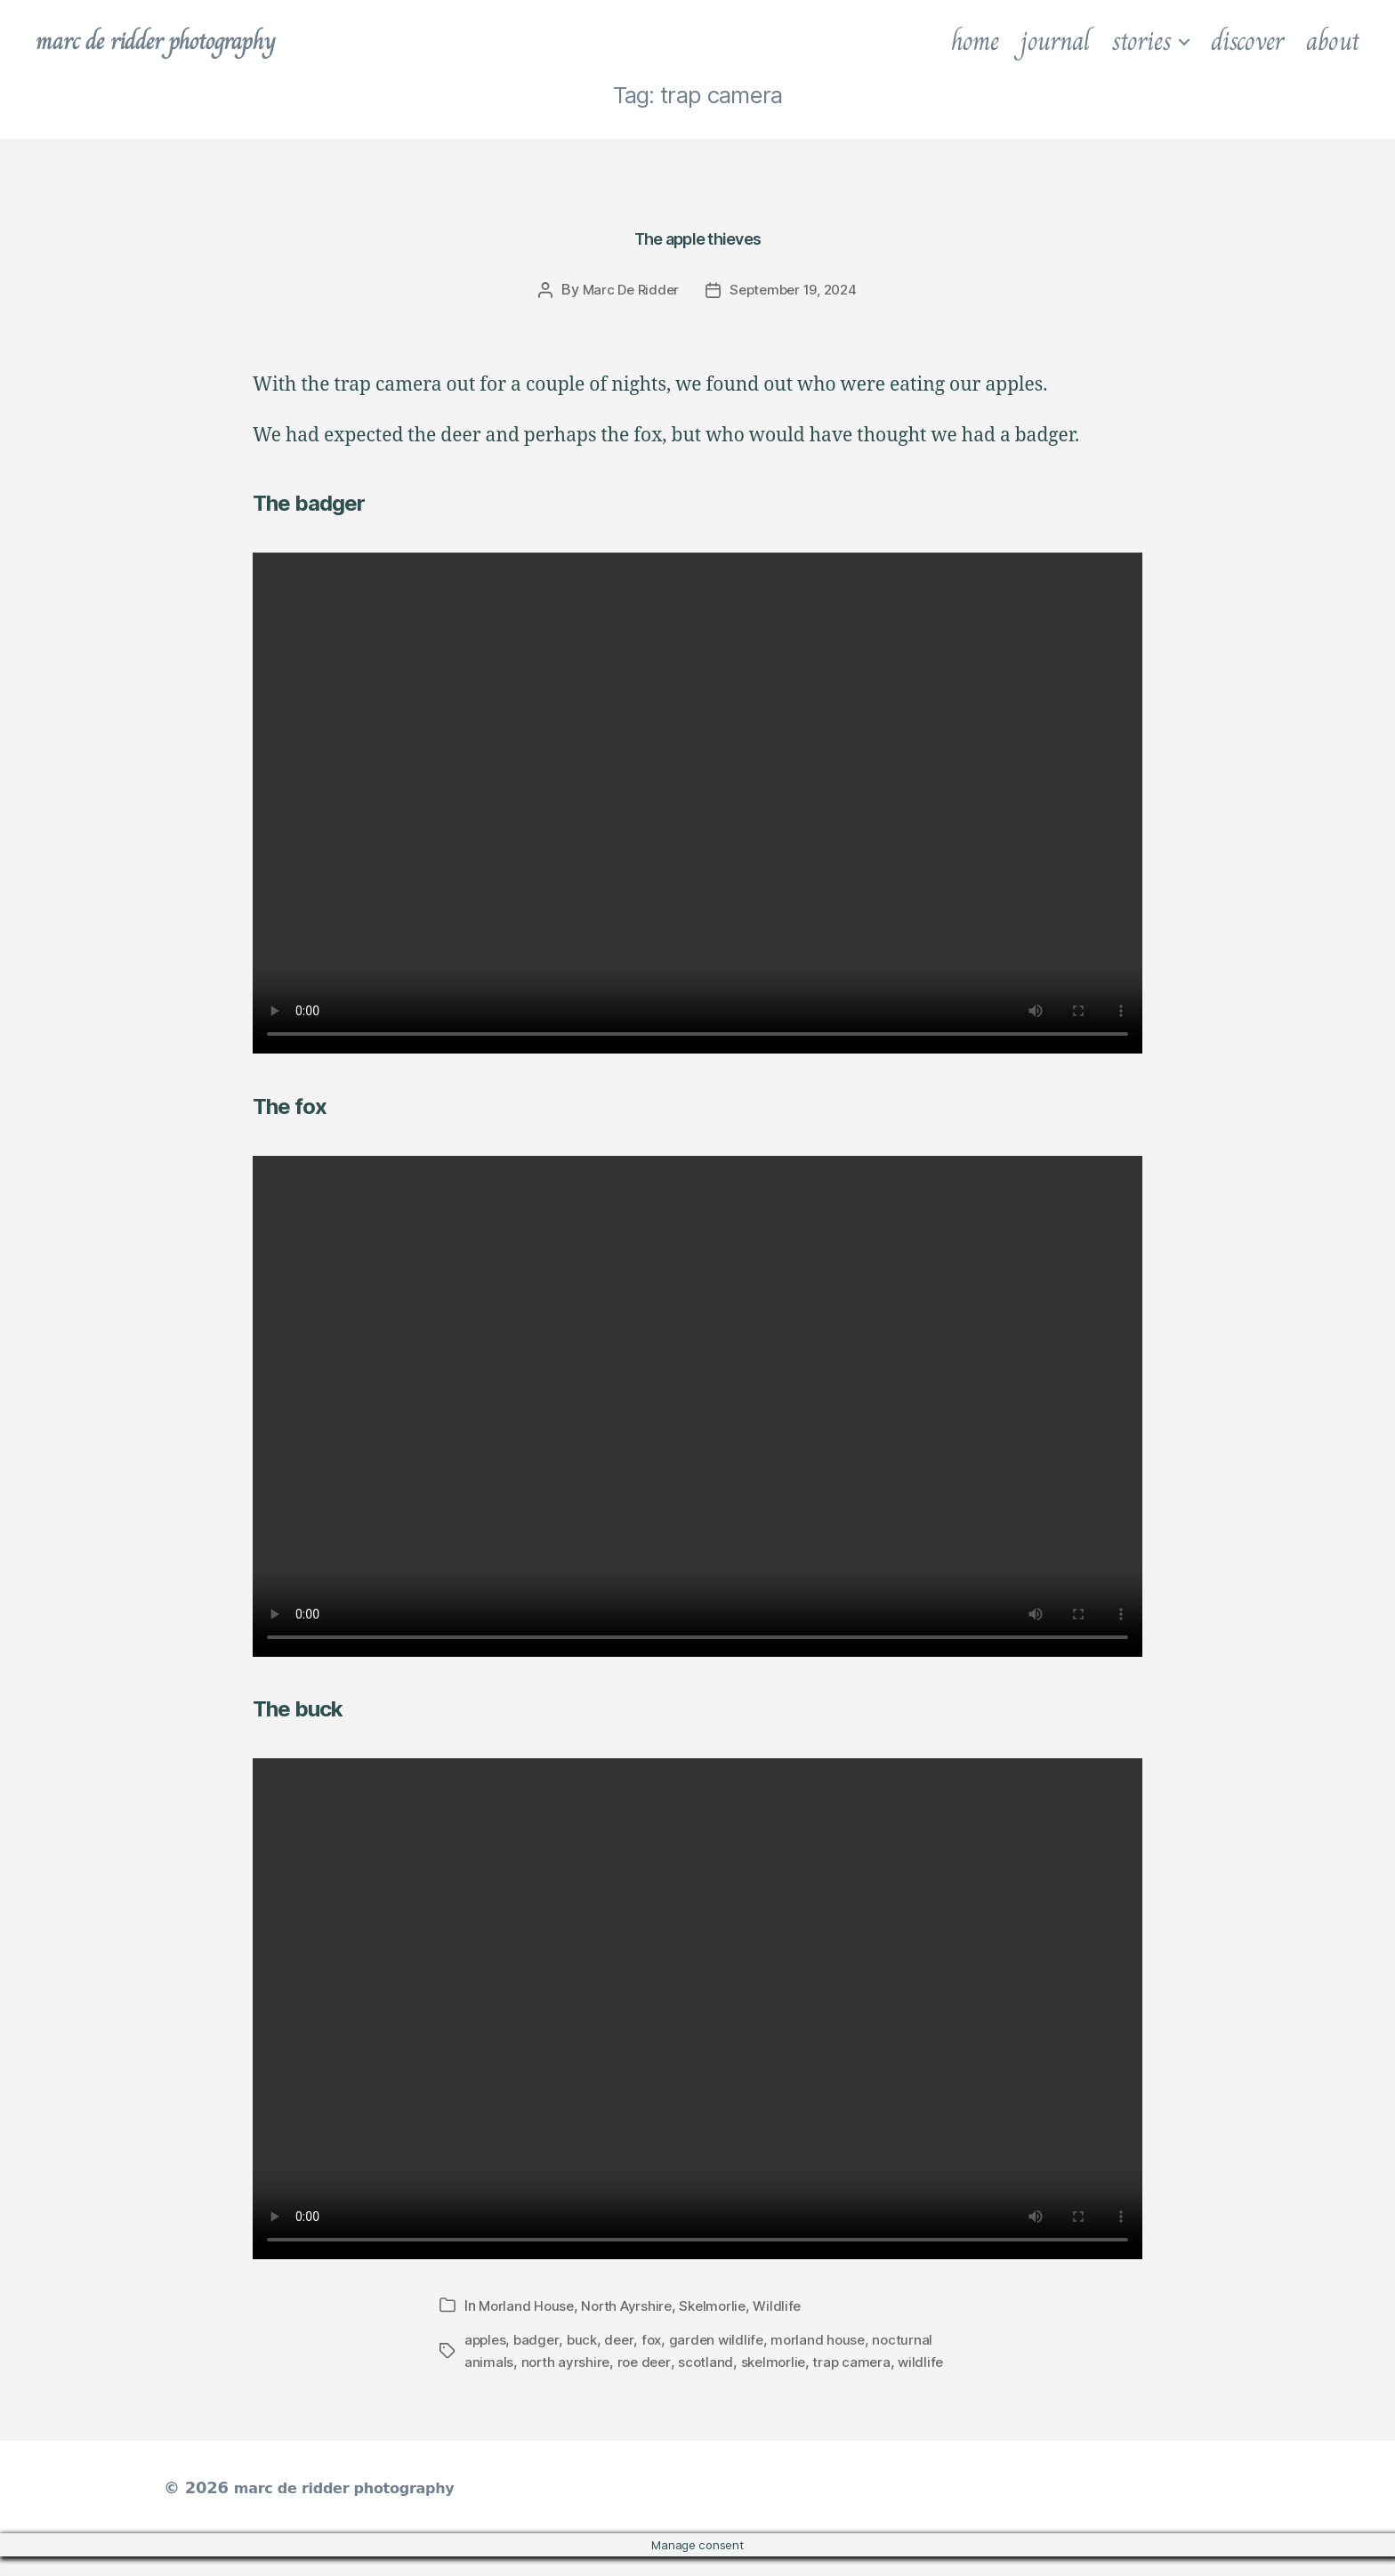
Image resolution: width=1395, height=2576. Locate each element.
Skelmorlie (721, 2305)
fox (658, 2338)
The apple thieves (697, 231)
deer (624, 2338)
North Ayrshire (632, 2305)
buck (586, 2338)
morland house (829, 2338)
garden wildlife (724, 2338)
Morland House (528, 2305)
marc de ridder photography (175, 41)
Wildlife (789, 2305)
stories (1141, 41)
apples (486, 2338)
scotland (711, 2360)
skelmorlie (780, 2360)
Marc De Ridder (626, 289)
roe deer (647, 2360)
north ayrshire (566, 2360)
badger (539, 2338)
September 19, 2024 (795, 289)
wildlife (488, 2381)
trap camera (861, 2360)
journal (1054, 41)
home (975, 41)
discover (1247, 41)
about (1332, 41)
